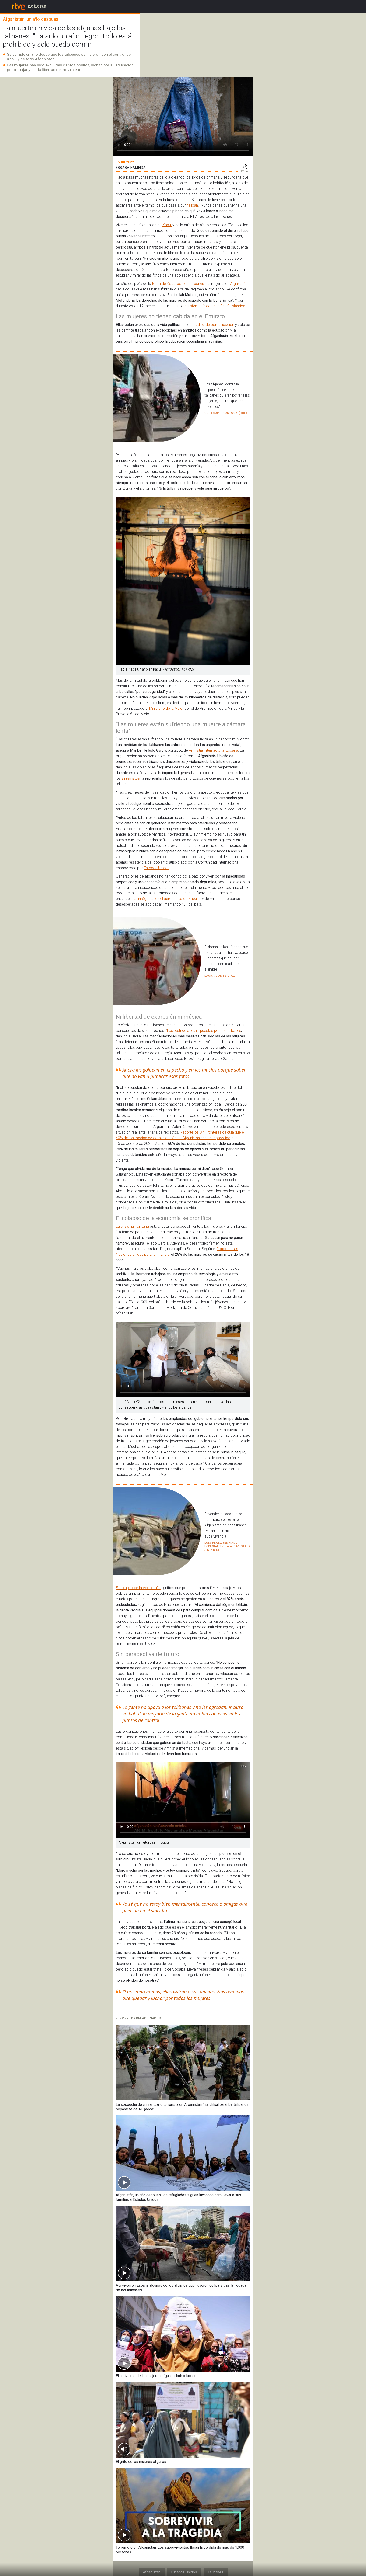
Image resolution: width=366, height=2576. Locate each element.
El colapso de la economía (138, 1588)
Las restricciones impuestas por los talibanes (204, 1030)
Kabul (167, 225)
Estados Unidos (156, 868)
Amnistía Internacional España (213, 750)
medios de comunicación (213, 324)
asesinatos (131, 778)
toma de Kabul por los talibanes (177, 283)
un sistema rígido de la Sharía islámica (214, 306)
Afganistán (238, 283)
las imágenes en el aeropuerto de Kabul (164, 898)
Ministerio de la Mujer (166, 708)
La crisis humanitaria (132, 1226)
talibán (192, 205)
